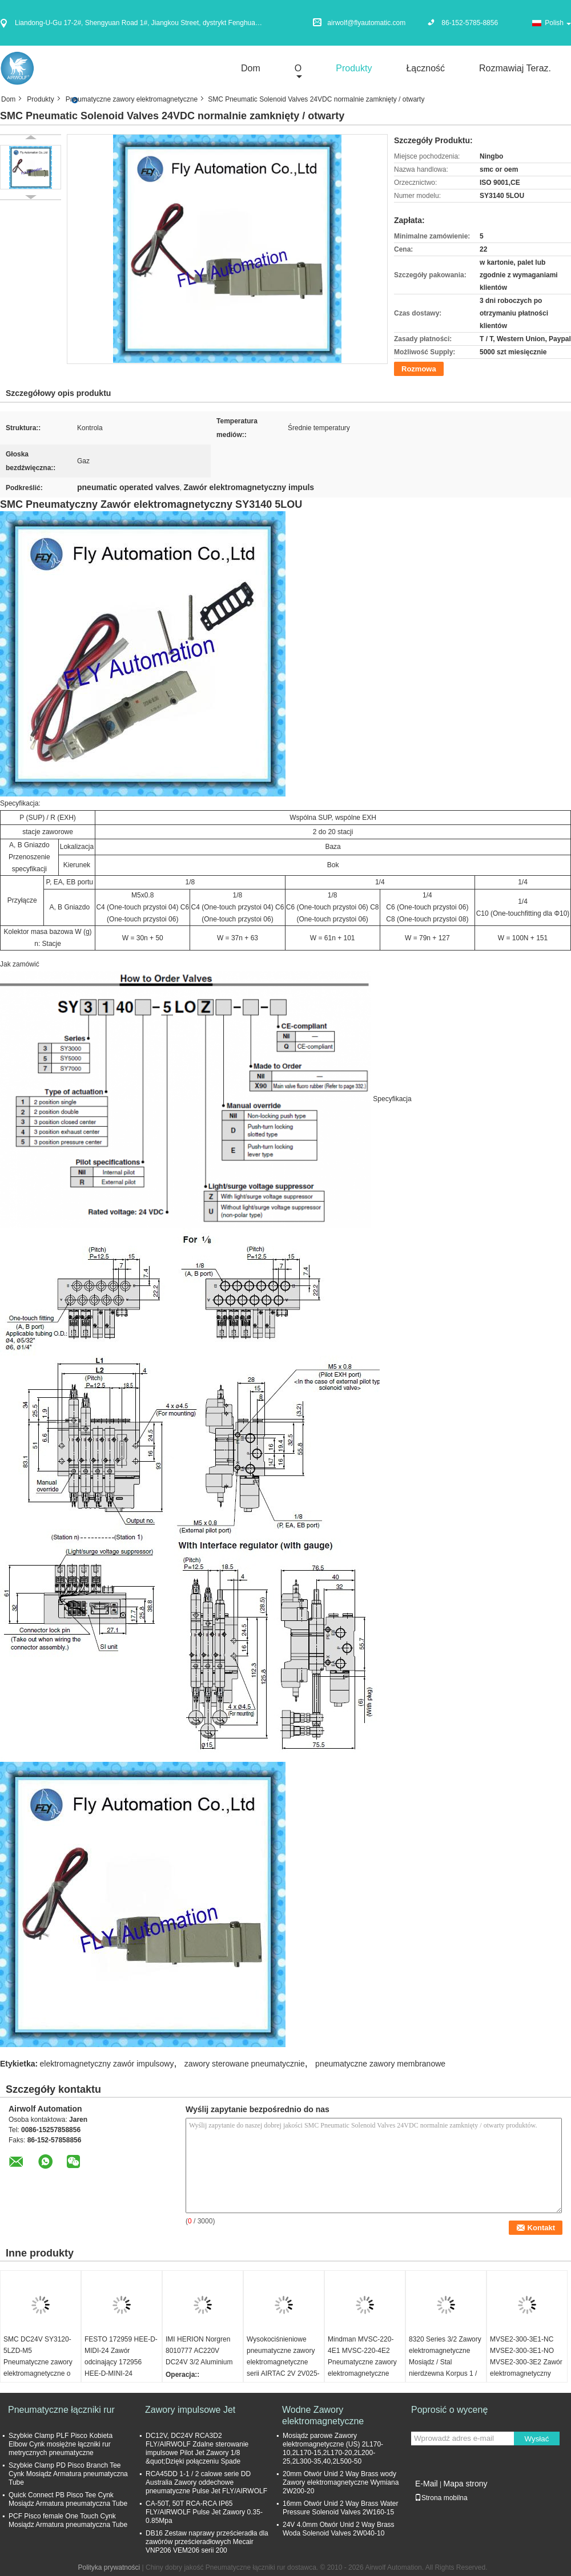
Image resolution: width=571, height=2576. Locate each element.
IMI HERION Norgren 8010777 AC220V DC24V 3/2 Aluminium (199, 2350)
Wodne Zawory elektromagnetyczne (323, 2415)
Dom (250, 68)
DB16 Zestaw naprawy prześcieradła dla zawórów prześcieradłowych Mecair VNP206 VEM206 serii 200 (207, 2541)
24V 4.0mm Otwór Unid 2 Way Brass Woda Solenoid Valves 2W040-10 (339, 2529)
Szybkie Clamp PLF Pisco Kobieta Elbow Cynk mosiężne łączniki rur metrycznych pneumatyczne (60, 2444)
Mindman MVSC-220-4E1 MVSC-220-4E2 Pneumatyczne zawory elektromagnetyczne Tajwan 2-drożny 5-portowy (362, 2367)
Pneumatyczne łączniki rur (61, 2410)
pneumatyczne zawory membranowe (380, 2063)
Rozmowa (418, 369)
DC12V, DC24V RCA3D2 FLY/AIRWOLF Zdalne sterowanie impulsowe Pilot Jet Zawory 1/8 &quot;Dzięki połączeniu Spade (197, 2448)
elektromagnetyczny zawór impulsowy (107, 2063)
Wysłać (537, 2439)
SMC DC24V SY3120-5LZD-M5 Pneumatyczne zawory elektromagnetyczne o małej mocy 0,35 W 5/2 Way (38, 2367)
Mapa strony (465, 2483)
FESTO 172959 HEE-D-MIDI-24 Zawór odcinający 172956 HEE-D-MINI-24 (121, 2356)
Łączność (425, 68)
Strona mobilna (441, 2498)
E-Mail (426, 2483)
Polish (558, 23)
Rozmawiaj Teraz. (515, 68)
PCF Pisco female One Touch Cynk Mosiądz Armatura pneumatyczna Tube (68, 2520)
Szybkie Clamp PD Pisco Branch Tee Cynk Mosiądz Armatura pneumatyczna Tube (68, 2473)
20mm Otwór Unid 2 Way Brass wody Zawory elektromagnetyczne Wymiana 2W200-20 (341, 2482)
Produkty (354, 68)
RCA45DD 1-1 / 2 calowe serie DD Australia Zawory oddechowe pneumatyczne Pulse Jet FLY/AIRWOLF (206, 2482)
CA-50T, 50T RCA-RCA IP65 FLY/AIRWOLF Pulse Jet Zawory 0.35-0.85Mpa (204, 2512)
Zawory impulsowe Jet (190, 2410)
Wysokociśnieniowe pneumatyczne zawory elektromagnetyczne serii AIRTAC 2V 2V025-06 (283, 2362)
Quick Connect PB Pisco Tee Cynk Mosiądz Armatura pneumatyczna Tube (68, 2499)
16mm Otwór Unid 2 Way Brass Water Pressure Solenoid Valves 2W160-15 (341, 2508)
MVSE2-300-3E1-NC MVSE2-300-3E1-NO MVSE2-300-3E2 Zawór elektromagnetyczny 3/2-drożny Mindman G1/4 (526, 2367)
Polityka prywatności (109, 2567)
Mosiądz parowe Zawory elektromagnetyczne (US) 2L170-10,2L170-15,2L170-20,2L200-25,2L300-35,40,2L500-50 (333, 2448)
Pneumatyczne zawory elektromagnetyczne (132, 99)
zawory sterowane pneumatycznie (244, 2063)
